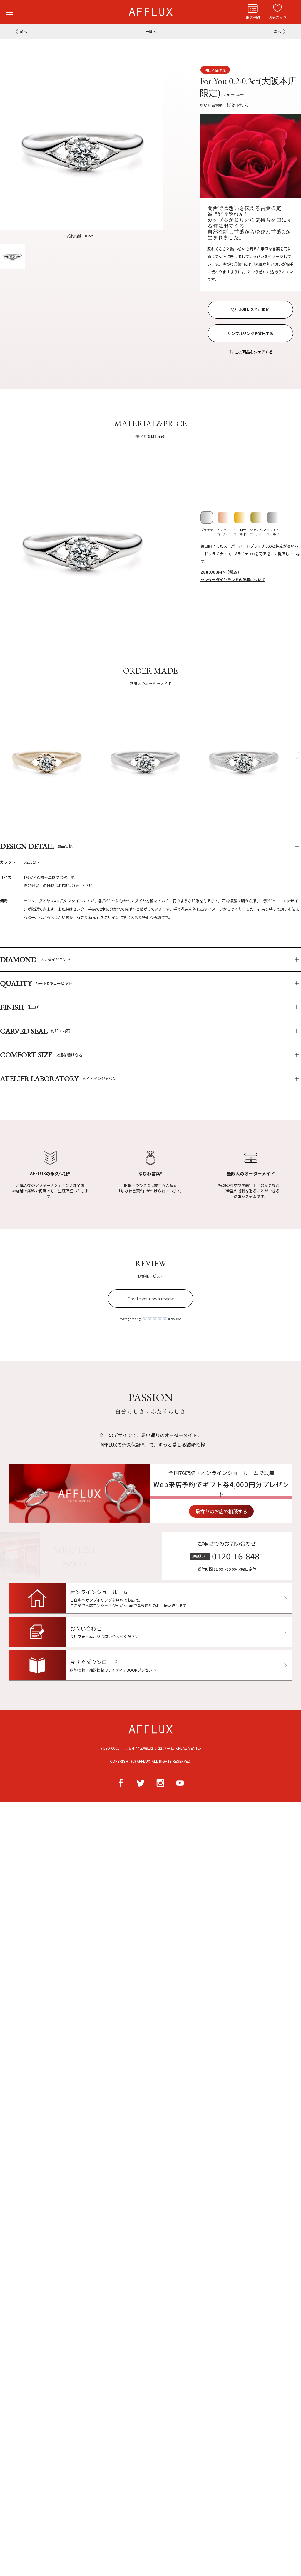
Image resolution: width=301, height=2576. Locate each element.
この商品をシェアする (254, 352)
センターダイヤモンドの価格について (232, 579)
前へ (23, 31)
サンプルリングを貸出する (250, 333)
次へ (277, 31)
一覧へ (150, 31)
